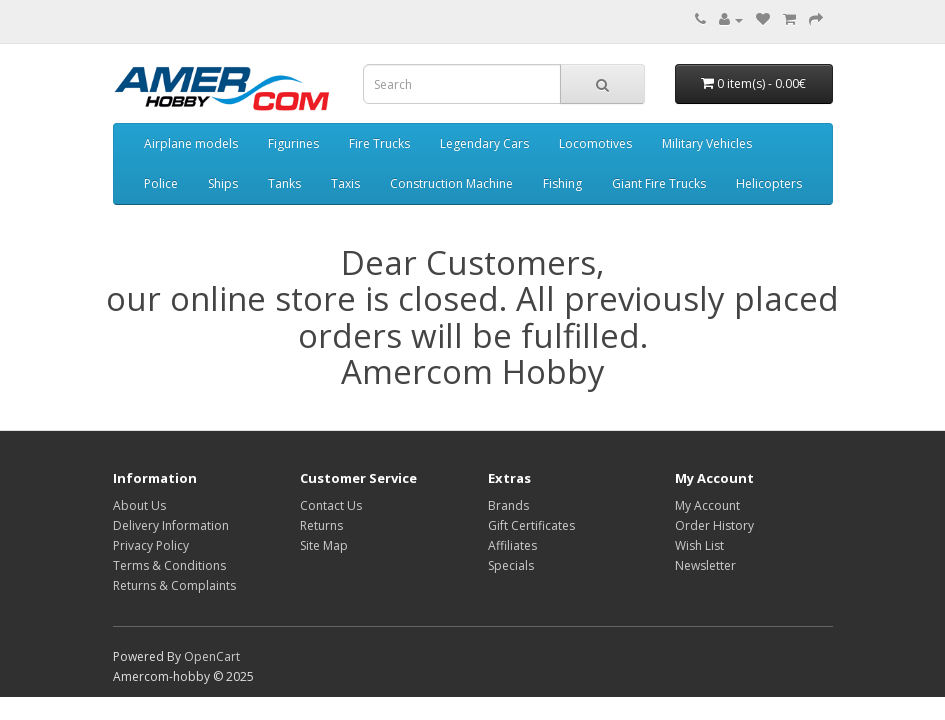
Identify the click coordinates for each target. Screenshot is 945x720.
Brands (508, 505)
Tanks (284, 183)
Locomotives (595, 143)
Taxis (345, 183)
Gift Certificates (531, 525)
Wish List (699, 545)
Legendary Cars (484, 143)
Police (161, 183)
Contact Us (331, 505)
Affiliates (512, 545)
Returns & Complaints (174, 585)
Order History (714, 525)
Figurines (293, 143)
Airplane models (191, 143)
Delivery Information (171, 525)
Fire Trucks (379, 143)
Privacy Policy (151, 545)
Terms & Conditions (169, 565)
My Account (707, 505)
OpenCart (212, 656)
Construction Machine (451, 183)
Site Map (324, 545)
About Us (139, 505)
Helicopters (769, 183)
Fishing (562, 183)
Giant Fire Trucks (659, 183)
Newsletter (705, 565)
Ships (223, 183)
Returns (321, 525)
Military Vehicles (707, 143)
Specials (511, 565)
